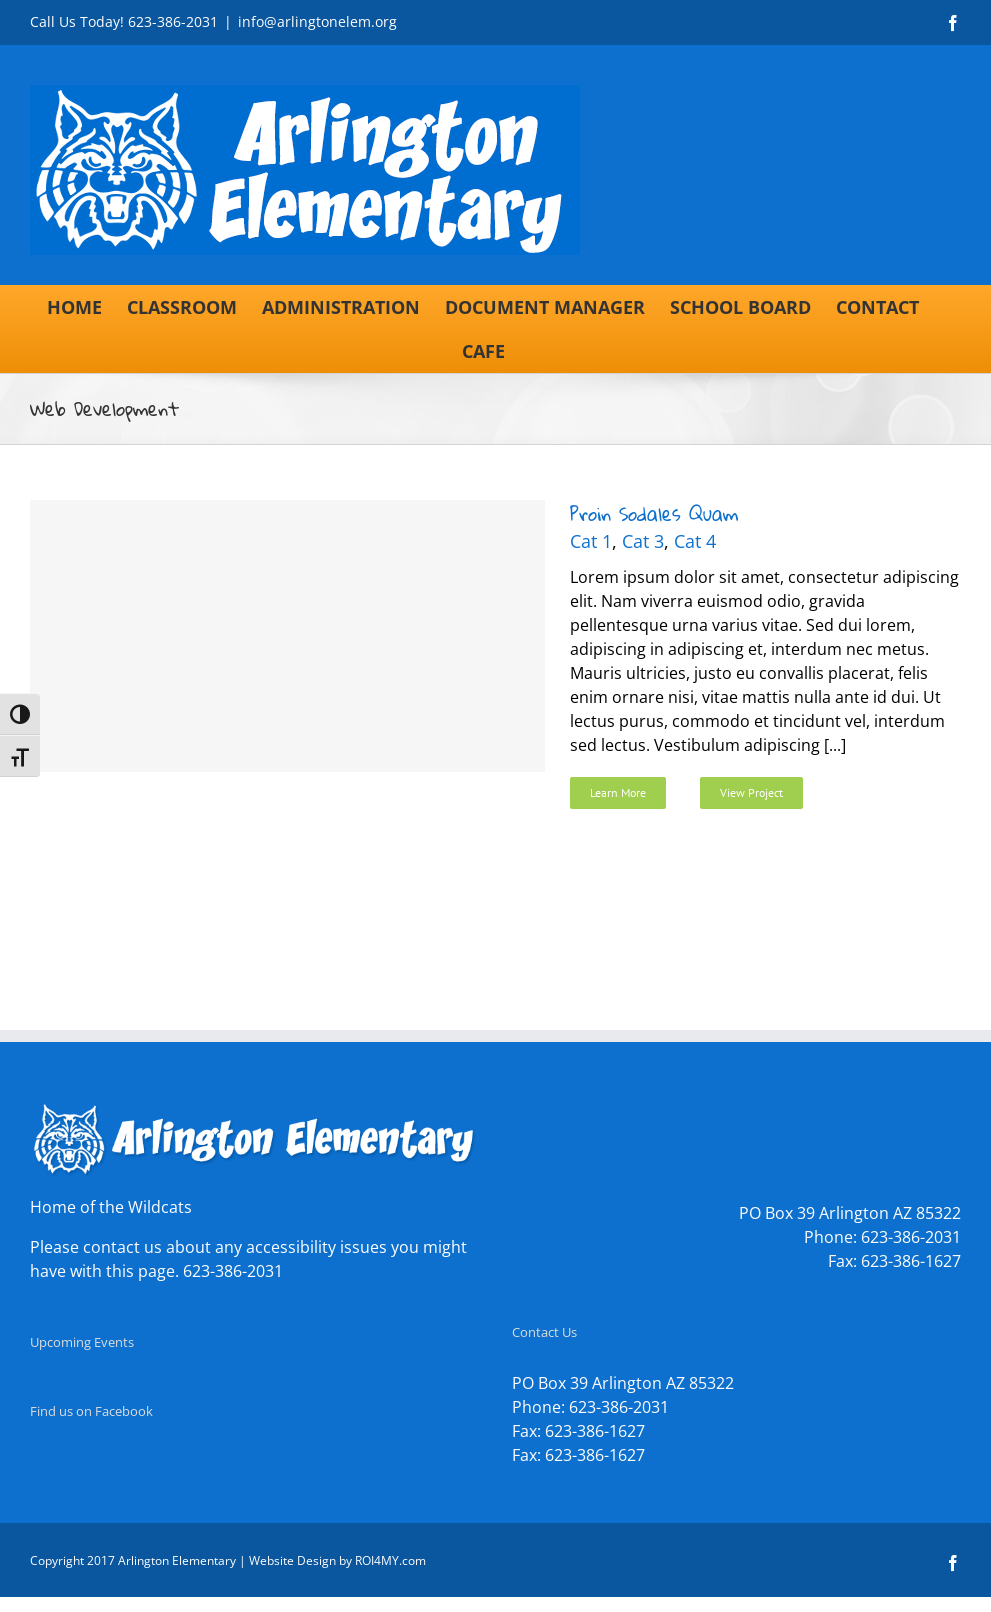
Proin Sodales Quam (654, 513)
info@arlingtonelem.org (317, 21)
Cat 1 (591, 541)
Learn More (618, 792)
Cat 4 (695, 541)
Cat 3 (643, 541)
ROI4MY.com (390, 1560)
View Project (751, 792)
